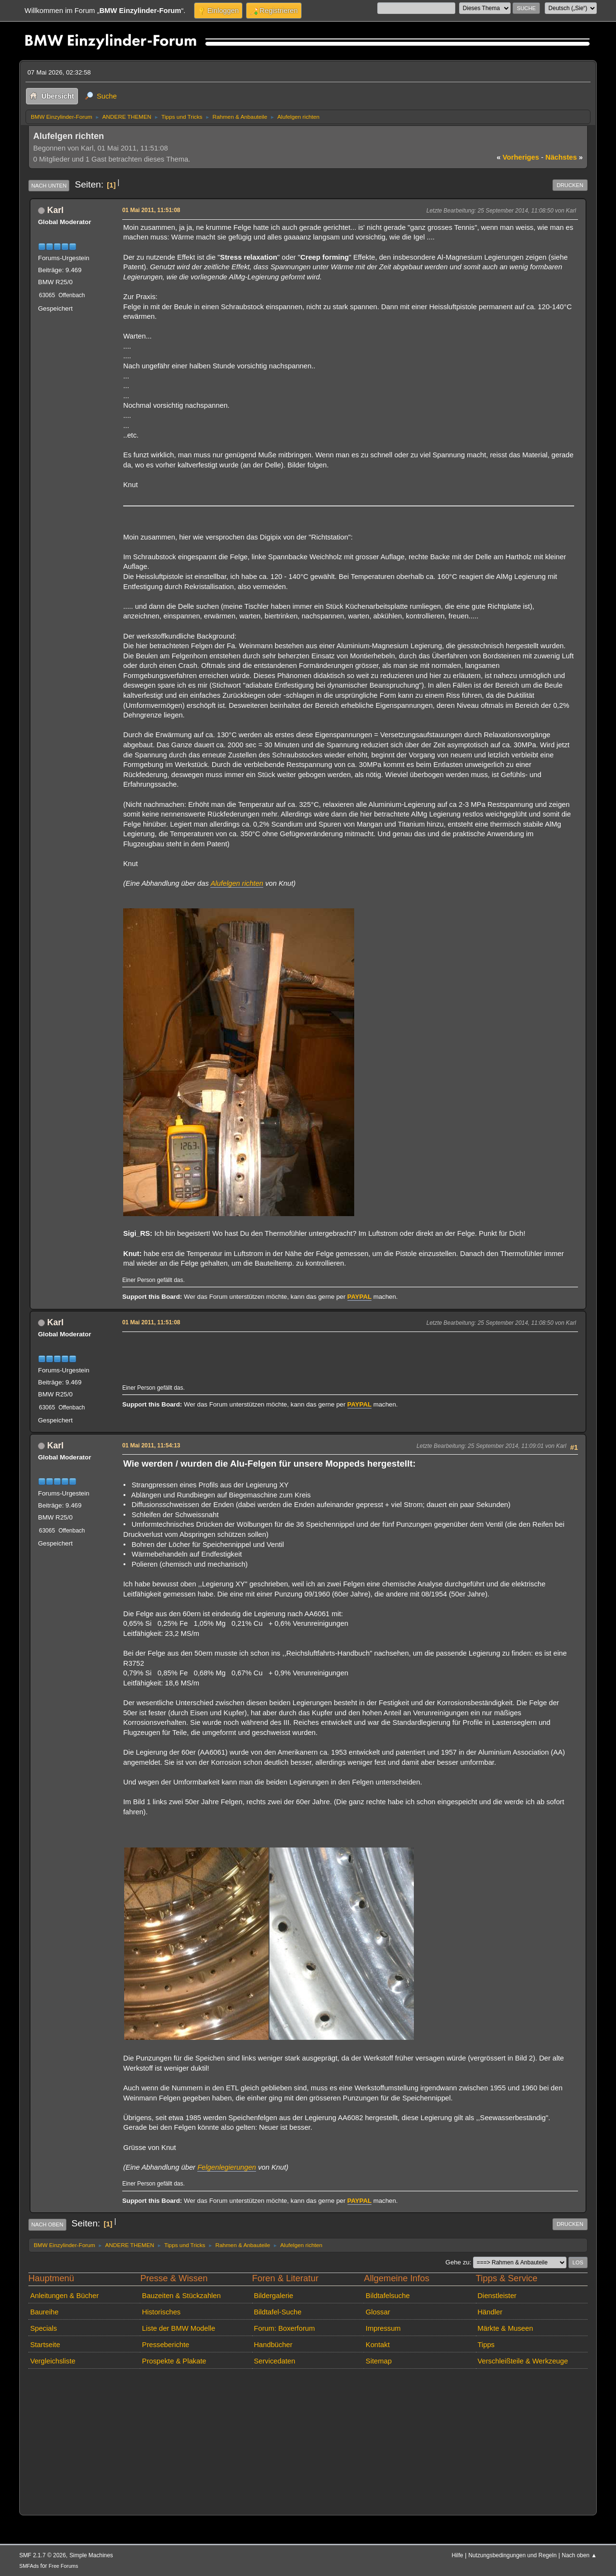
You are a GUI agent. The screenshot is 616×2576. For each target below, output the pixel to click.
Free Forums (63, 2566)
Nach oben (47, 2224)
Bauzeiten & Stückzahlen (181, 2296)
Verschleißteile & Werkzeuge (522, 2361)
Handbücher (273, 2345)
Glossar (378, 2312)
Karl (55, 210)
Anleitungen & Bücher (64, 2296)
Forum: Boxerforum (284, 2328)
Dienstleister (496, 2296)
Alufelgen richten (236, 883)
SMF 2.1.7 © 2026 (42, 2555)
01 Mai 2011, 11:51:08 (151, 210)
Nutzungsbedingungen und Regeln (512, 2555)
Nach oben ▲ (579, 2555)
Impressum (383, 2328)
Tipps (485, 2345)
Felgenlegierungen (226, 2167)
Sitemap (379, 2361)
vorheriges (518, 157)
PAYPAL (359, 1296)
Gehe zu (458, 2262)
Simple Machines (91, 2555)
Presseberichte (165, 2345)
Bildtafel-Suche (277, 2312)
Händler (489, 2312)
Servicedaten (274, 2361)
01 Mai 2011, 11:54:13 (151, 1445)
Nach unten (48, 185)
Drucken (570, 185)
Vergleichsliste (53, 2361)
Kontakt (378, 2345)
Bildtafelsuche (388, 2296)
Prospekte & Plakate (174, 2361)
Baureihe (44, 2312)
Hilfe (457, 2555)
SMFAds (29, 2566)
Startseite (45, 2345)
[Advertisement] (298, 1349)
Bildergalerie (273, 2296)
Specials (43, 2328)
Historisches (161, 2312)
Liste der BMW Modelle (178, 2328)
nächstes (564, 157)
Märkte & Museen (505, 2328)
